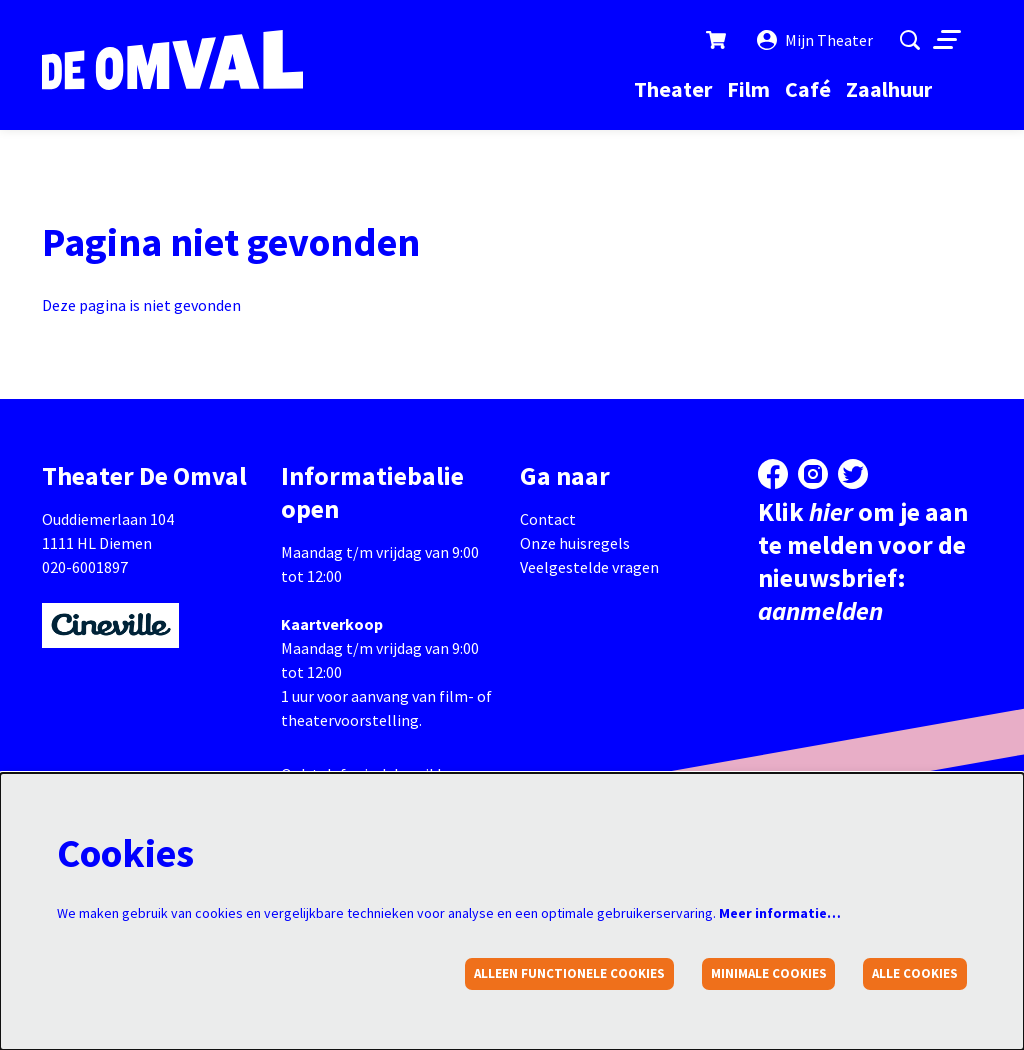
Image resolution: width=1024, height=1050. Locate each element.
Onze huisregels (575, 543)
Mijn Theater (815, 40)
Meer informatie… (780, 913)
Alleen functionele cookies (569, 973)
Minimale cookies (769, 973)
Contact (548, 519)
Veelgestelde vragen (589, 567)
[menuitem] (673, 89)
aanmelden (820, 610)
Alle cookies (915, 973)
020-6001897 (85, 567)
